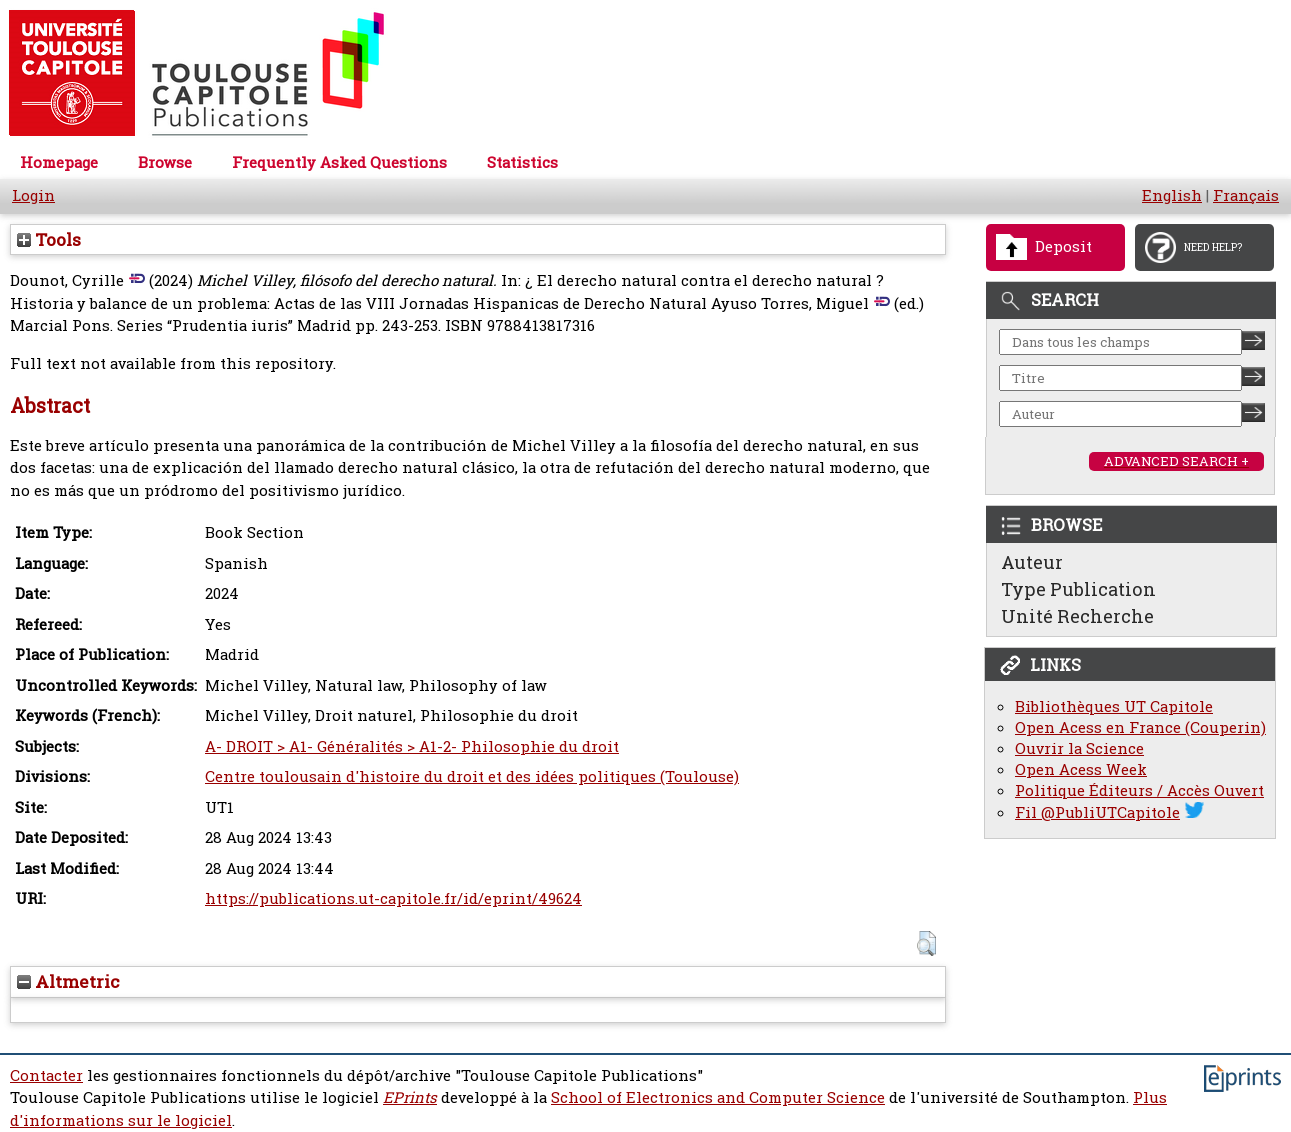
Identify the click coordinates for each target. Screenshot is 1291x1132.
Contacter (46, 1075)
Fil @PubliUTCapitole (1097, 812)
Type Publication (1078, 589)
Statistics (522, 162)
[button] (926, 943)
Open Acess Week (1081, 769)
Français (1246, 195)
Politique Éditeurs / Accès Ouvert (1139, 790)
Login (33, 195)
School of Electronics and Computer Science (718, 1097)
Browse (165, 162)
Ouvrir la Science (1079, 748)
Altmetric (68, 981)
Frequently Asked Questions (339, 162)
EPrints (410, 1097)
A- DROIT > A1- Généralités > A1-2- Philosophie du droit (412, 746)
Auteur (1032, 562)
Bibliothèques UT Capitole (1114, 706)
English (1172, 195)
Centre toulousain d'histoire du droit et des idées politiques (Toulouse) (472, 776)
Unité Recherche (1077, 616)
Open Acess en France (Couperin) (1140, 727)
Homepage (59, 162)
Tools (49, 239)
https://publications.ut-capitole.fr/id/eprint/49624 (393, 898)
